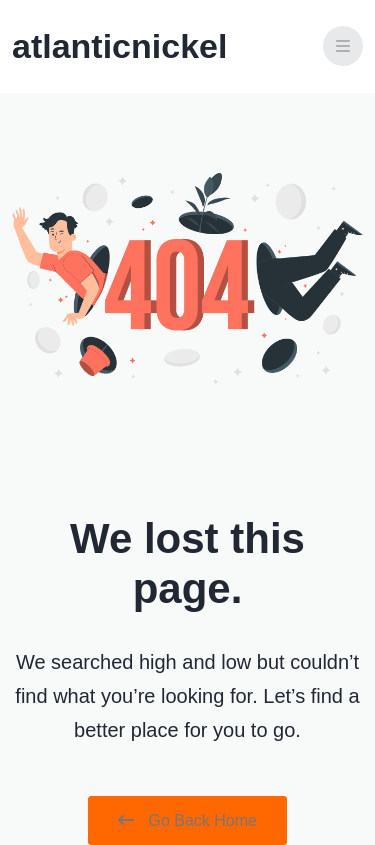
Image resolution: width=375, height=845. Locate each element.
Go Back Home (187, 820)
